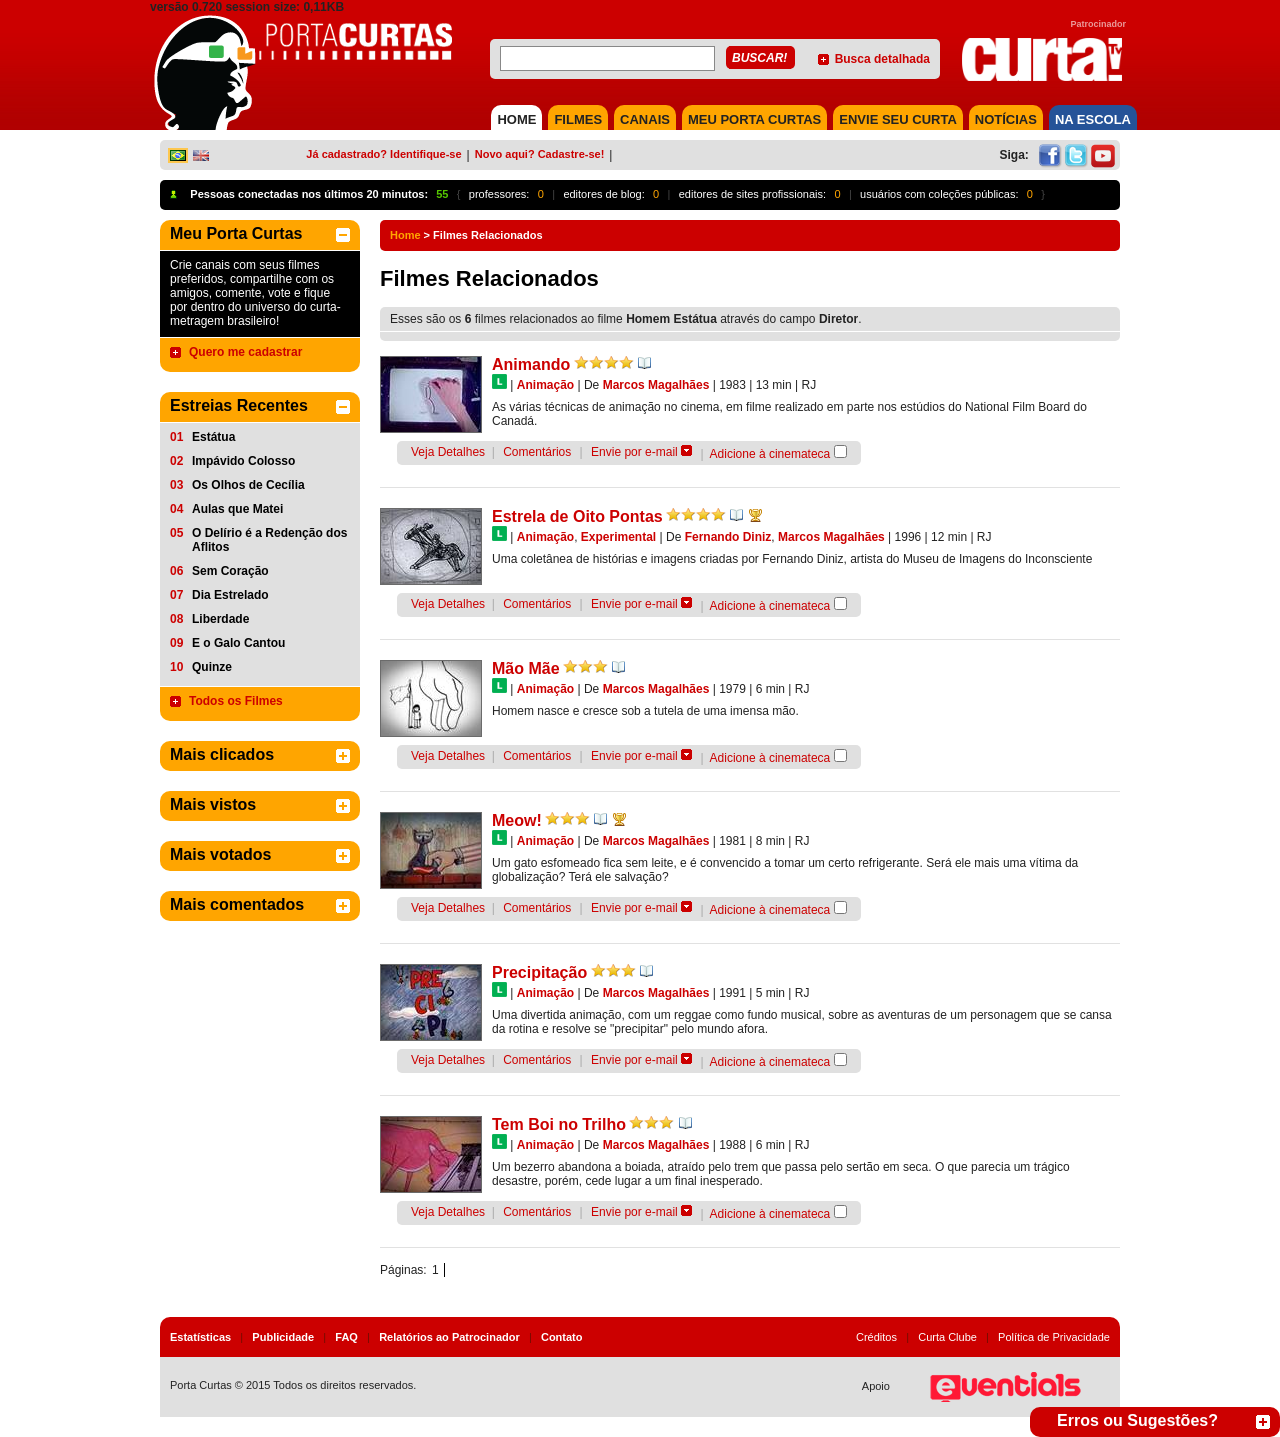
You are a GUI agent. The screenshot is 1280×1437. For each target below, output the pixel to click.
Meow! (517, 820)
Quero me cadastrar (245, 352)
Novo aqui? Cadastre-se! (540, 154)
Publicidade (283, 1337)
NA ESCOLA (1093, 119)
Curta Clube (947, 1337)
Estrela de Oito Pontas (577, 516)
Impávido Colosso (243, 461)
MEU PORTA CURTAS (754, 119)
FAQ (346, 1337)
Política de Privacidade (1054, 1337)
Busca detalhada (882, 59)
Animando (531, 364)
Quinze (212, 667)
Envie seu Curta (898, 119)
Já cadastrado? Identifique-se (383, 154)
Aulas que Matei (237, 509)
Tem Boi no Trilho (559, 1124)
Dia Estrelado (230, 595)
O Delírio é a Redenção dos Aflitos (269, 540)
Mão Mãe (526, 668)
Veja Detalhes (448, 452)
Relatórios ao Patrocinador (449, 1337)
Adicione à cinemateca (770, 454)
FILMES (578, 119)
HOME (516, 119)
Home (405, 235)
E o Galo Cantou (238, 643)
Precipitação (539, 972)
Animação (545, 385)
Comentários (537, 452)
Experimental (618, 537)
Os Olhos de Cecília (248, 485)
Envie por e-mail (634, 452)
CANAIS (645, 119)
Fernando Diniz (728, 537)
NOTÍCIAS (1006, 119)
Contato (562, 1337)
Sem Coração (230, 571)
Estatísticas (200, 1337)
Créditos (876, 1337)
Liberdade (220, 619)
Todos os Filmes (236, 701)
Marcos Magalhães (656, 385)
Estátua (213, 437)
